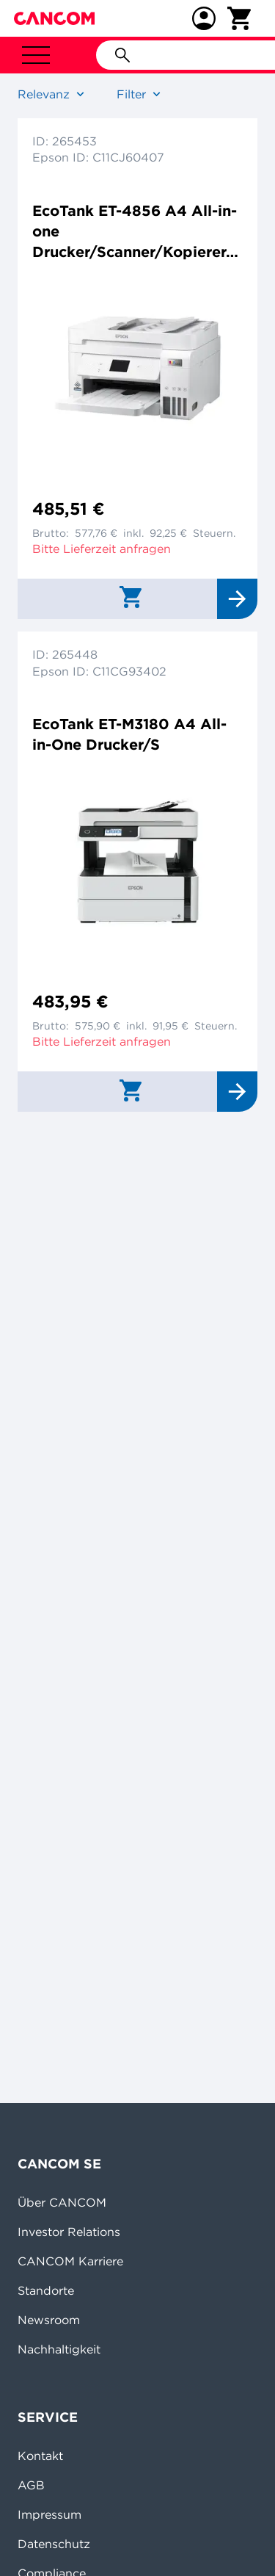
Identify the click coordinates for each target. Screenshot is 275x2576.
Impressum (49, 2514)
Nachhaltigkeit (59, 2349)
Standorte (46, 2290)
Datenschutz (54, 2543)
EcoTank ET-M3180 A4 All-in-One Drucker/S (129, 733)
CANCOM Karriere (70, 2261)
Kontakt (40, 2455)
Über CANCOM (62, 2202)
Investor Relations (69, 2231)
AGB (31, 2485)
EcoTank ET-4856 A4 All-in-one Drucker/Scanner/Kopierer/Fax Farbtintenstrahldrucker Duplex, (135, 231)
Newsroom (49, 2319)
